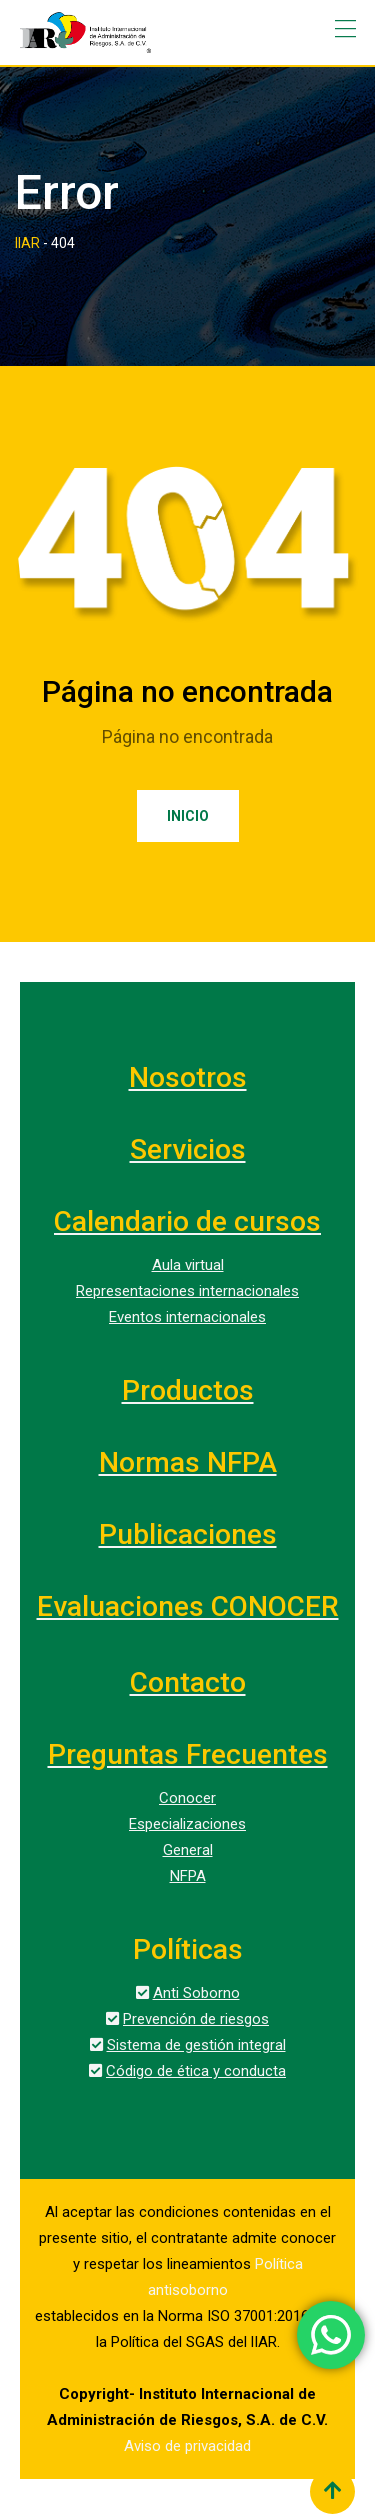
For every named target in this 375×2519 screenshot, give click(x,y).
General (188, 1850)
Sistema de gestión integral (196, 2045)
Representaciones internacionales (187, 1291)
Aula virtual (188, 1265)
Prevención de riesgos (196, 2019)
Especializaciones (187, 1824)
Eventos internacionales (187, 1317)
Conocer (187, 1798)
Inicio (188, 816)
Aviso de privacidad (187, 2446)
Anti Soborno (196, 1993)
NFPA (188, 1876)
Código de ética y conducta (196, 2071)
